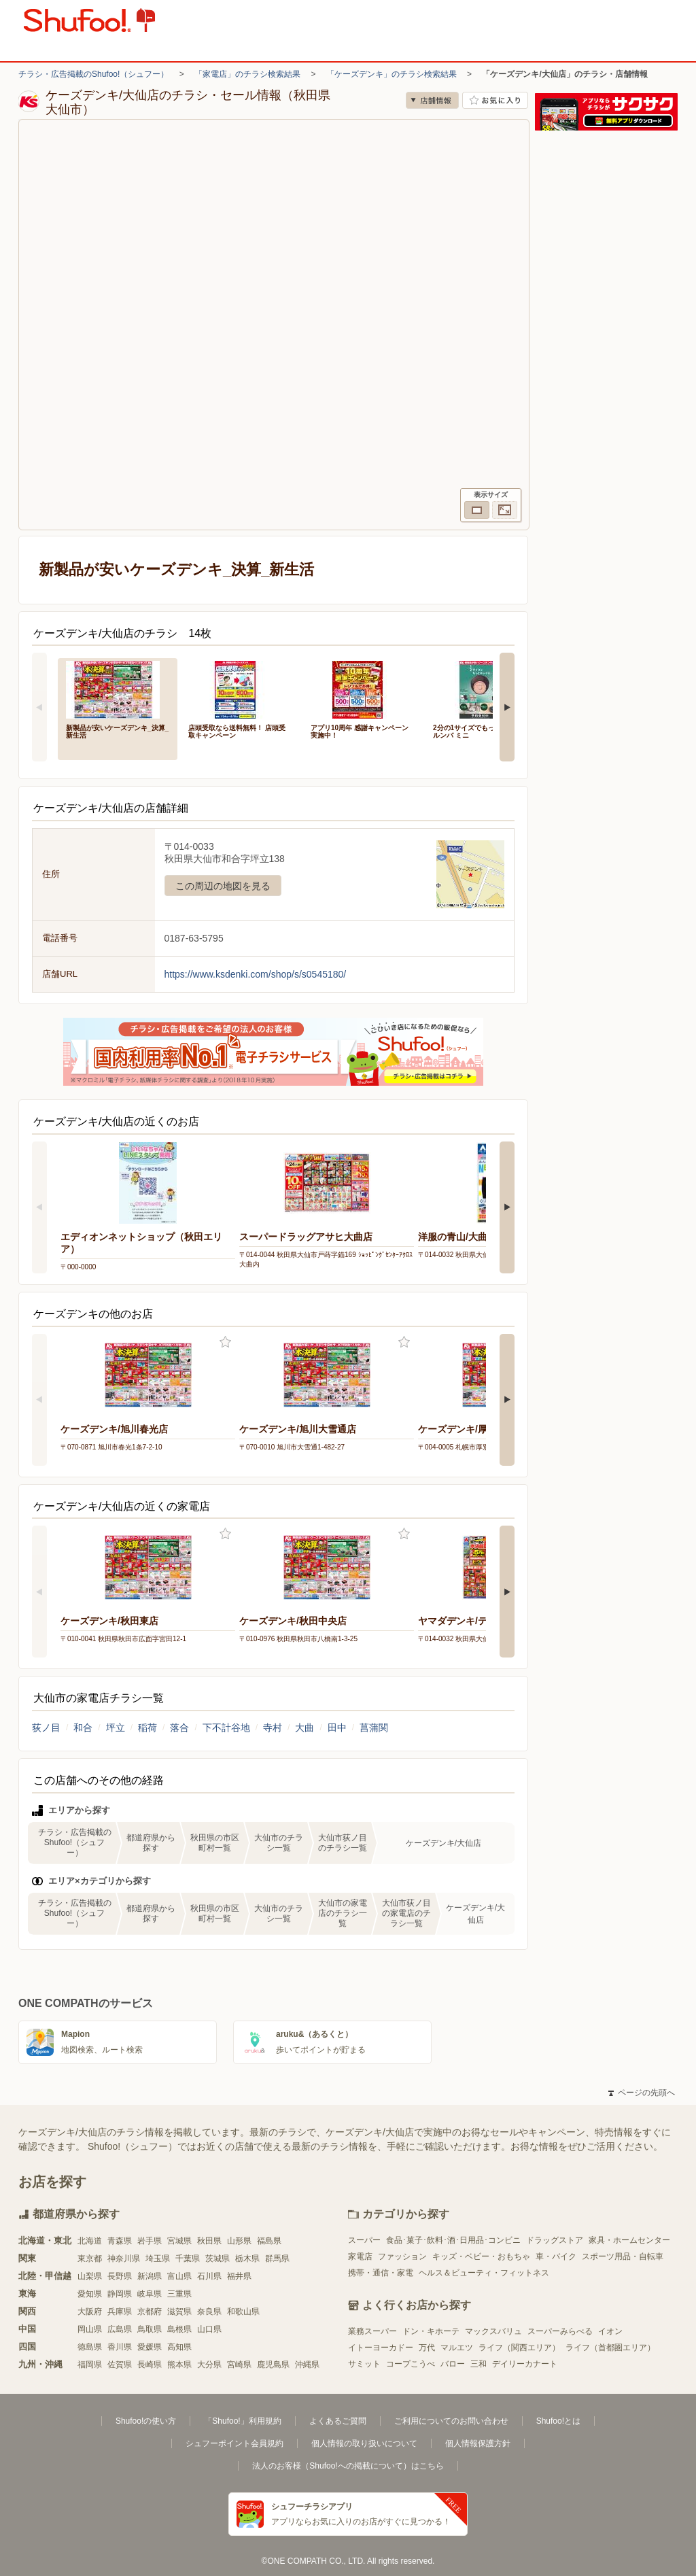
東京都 (89, 2258)
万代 (427, 2347)
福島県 (269, 2241)
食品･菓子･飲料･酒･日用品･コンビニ (453, 2240)
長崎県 (149, 2364)
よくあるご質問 (337, 2421)
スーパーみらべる (560, 2331)
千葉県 (187, 2258)
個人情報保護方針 (477, 2443)
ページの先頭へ (641, 2092)
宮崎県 (239, 2364)
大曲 (304, 1727)
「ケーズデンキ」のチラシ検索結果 (391, 74)
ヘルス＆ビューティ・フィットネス (484, 2273)
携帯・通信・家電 (380, 2273)
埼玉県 (157, 2258)
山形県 (239, 2241)
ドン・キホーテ (430, 2331)
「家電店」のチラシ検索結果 (247, 74)
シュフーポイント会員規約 (234, 2443)
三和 (478, 2364)
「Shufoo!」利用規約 (242, 2421)
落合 (179, 1727)
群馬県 (277, 2258)
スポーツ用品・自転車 (622, 2256)
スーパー (364, 2240)
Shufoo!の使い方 (146, 2421)
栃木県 (247, 2258)
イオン (610, 2331)
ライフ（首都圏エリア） (610, 2347)
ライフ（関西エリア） (519, 2347)
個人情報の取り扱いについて (364, 2443)
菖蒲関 (374, 1727)
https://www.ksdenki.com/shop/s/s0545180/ (255, 974)
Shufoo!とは (558, 2421)
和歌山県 (243, 2311)
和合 (82, 1727)
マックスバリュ (493, 2331)
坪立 (115, 1727)
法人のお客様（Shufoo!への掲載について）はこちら (347, 2466)
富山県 (179, 2276)
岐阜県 (149, 2294)
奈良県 (209, 2311)
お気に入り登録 (225, 1342)
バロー (452, 2364)
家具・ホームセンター (629, 2240)
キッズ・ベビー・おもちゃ (481, 2256)
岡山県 (89, 2329)
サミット (364, 2364)
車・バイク (556, 2256)
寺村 (272, 1727)
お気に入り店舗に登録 (495, 100)
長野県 (119, 2276)
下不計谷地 (226, 1727)
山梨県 (89, 2276)
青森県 (119, 2241)
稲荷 (147, 1727)
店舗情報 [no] (432, 100)
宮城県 (179, 2241)
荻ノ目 (46, 1727)
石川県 (209, 2276)
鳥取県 (149, 2329)
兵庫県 (119, 2311)
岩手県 (149, 2241)
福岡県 (89, 2364)
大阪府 (89, 2311)
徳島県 (89, 2347)
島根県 (179, 2329)
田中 (337, 1727)
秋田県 (209, 2241)
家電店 (360, 2256)
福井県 (239, 2276)
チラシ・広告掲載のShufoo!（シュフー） (93, 74)
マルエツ (456, 2347)
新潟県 (149, 2276)
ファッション (402, 2256)
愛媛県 (149, 2347)
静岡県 (119, 2294)
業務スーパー (372, 2331)
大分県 (209, 2364)
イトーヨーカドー (380, 2347)
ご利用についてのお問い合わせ (451, 2421)
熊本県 (179, 2364)
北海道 (89, 2241)
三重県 (179, 2294)
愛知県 (89, 2294)
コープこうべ (410, 2364)
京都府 (149, 2311)
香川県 (119, 2347)
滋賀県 (179, 2311)
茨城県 (217, 2258)
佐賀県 (119, 2364)
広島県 (119, 2329)
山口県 (209, 2329)
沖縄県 (307, 2364)
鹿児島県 (273, 2364)
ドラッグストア (554, 2240)
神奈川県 (123, 2258)
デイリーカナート (524, 2364)
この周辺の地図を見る (223, 885)
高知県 (179, 2347)
